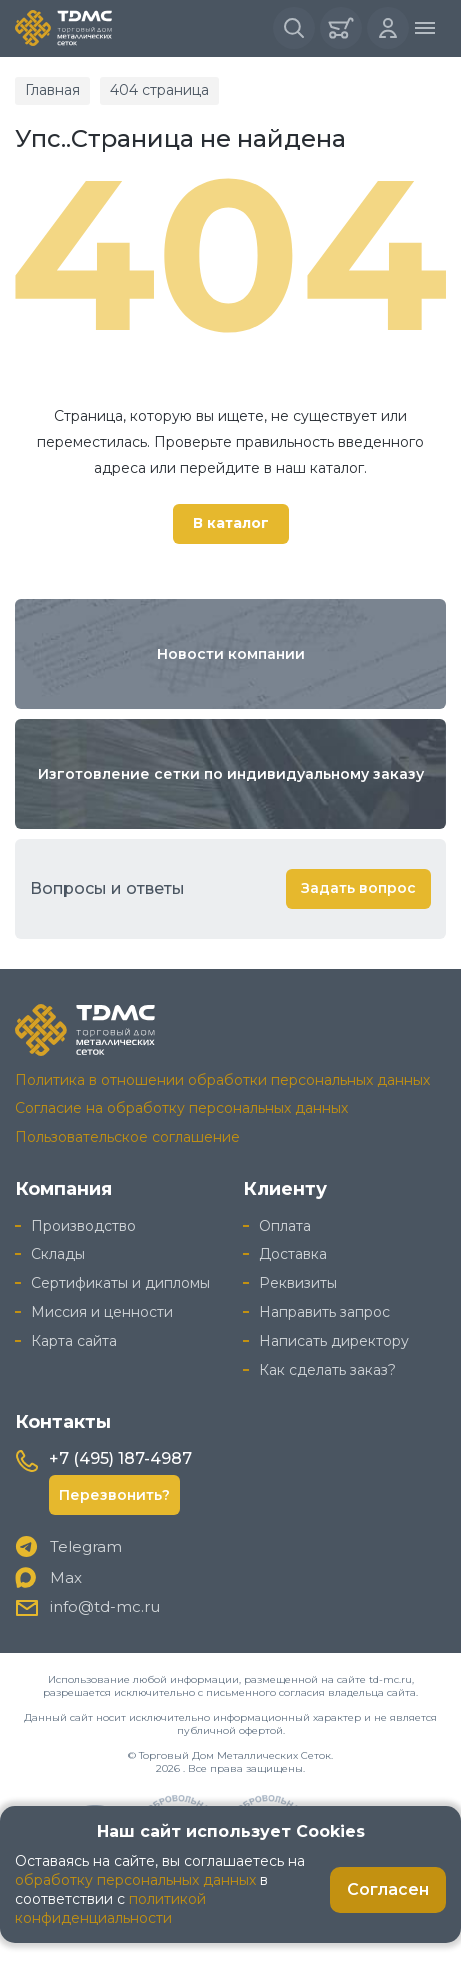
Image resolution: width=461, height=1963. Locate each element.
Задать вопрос (358, 888)
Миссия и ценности (102, 1312)
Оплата (285, 1226)
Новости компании (231, 654)
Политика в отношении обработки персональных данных (222, 1080)
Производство (83, 1226)
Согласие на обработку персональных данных (181, 1108)
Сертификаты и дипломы (120, 1283)
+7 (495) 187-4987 (120, 1458)
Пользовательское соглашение (127, 1137)
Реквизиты (298, 1283)
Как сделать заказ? (327, 1370)
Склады (58, 1254)
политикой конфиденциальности (110, 1908)
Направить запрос (324, 1312)
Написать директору (334, 1341)
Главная (52, 90)
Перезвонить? (114, 1495)
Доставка (293, 1254)
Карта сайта (74, 1341)
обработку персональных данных (135, 1880)
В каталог (231, 523)
